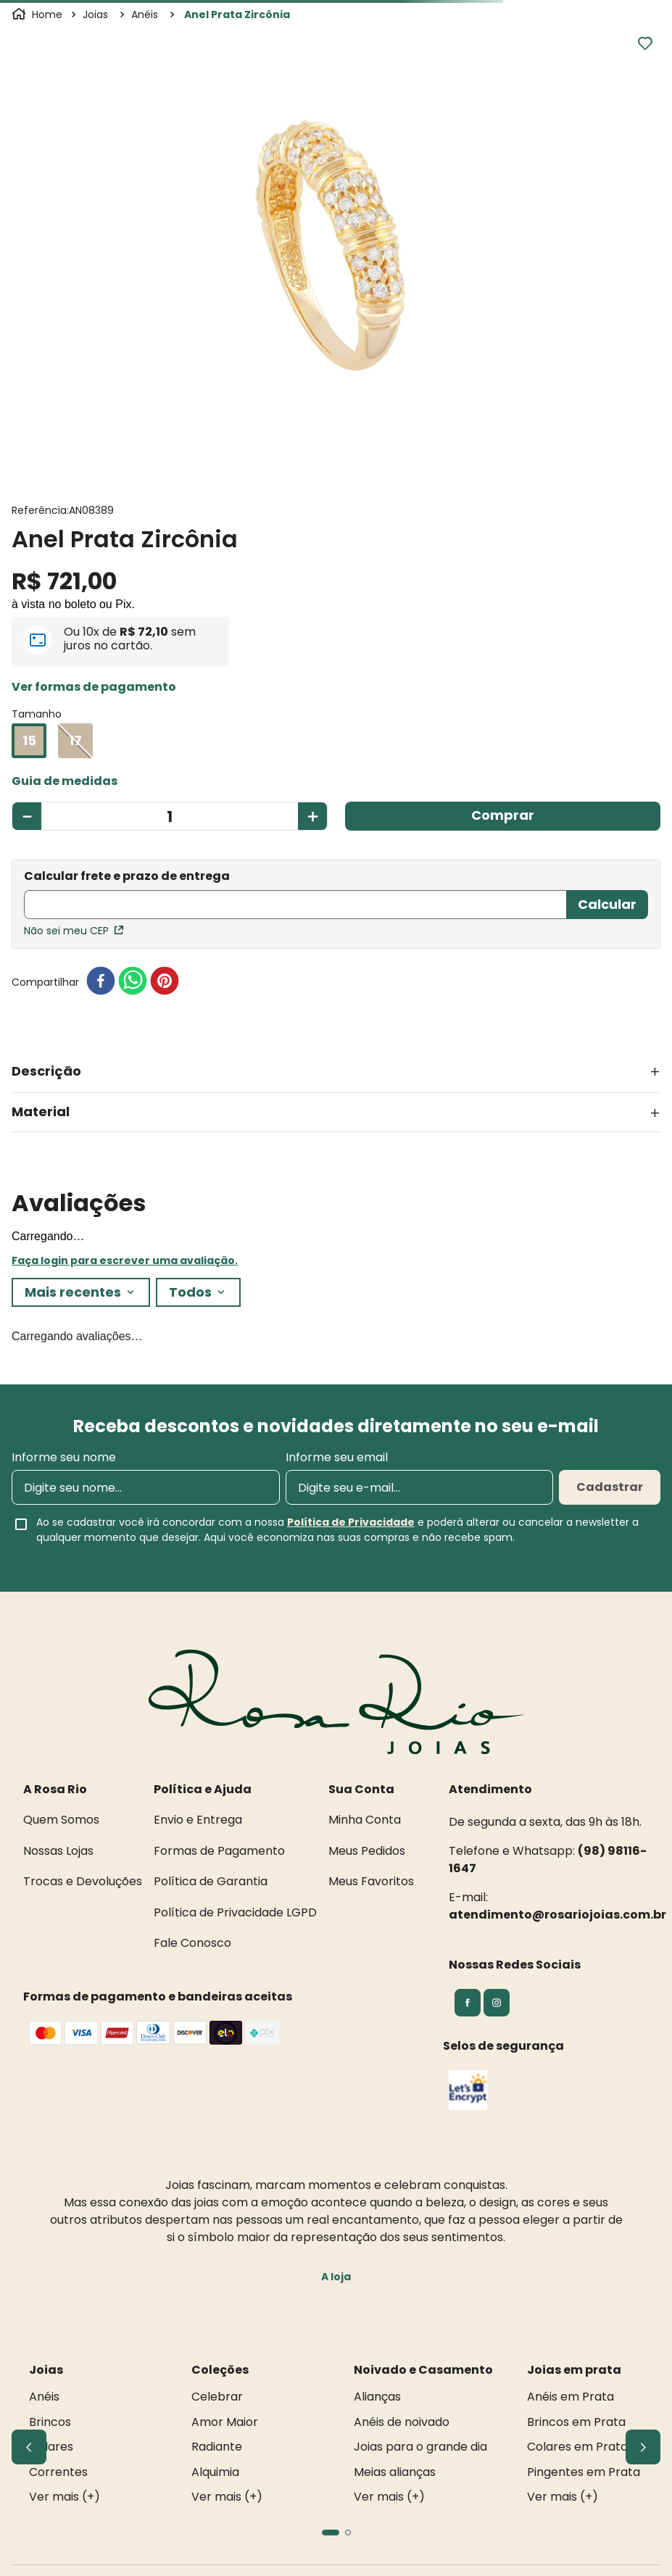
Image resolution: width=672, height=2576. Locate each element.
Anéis (144, 14)
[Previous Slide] (29, 2447)
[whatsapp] (132, 981)
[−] (26, 816)
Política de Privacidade (351, 1522)
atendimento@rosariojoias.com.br (557, 1914)
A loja (336, 2276)
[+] (313, 816)
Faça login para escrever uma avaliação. (125, 1260)
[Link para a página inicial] (38, 14)
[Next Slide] (643, 2447)
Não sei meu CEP (73, 930)
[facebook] (100, 981)
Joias (95, 14)
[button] (94, 687)
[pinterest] (164, 981)
